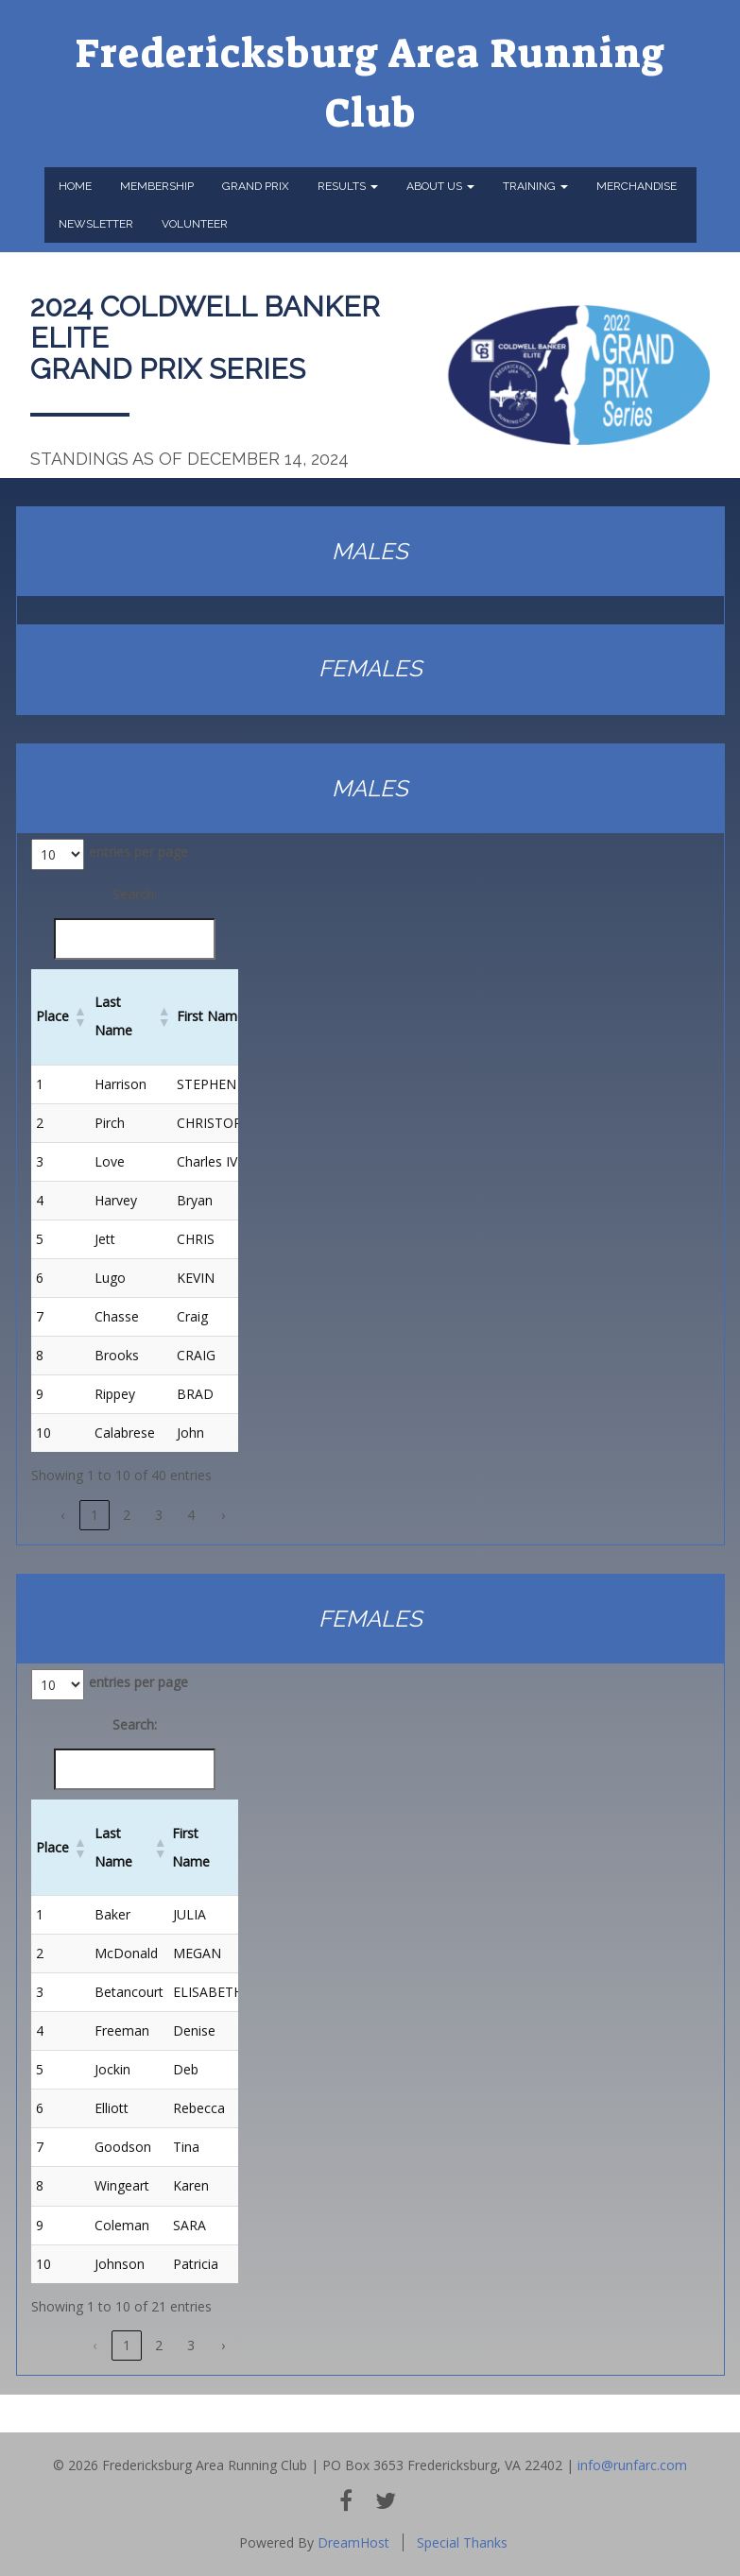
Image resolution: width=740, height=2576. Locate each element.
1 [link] (94, 1515)
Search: (134, 894)
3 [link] (159, 1515)
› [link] (223, 1515)
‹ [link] (62, 1515)
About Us (440, 186)
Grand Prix (255, 186)
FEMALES (370, 668)
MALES (370, 551)
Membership (157, 186)
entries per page (138, 852)
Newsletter (96, 223)
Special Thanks (462, 2542)
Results (348, 186)
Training (535, 186)
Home (75, 186)
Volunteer (195, 223)
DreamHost (353, 2542)
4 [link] (191, 1515)
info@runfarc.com (632, 2465)
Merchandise (636, 186)
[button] (79, 1016)
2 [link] (126, 1515)
